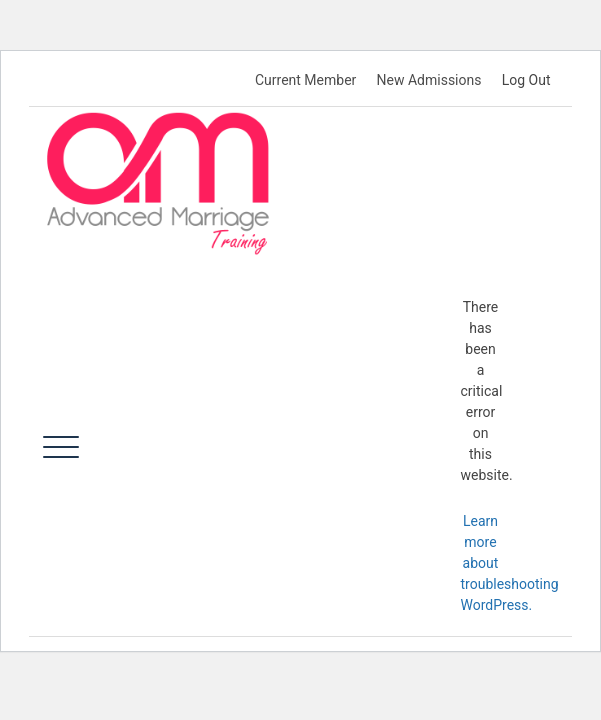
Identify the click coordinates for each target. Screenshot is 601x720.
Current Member (305, 80)
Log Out (526, 80)
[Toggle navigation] (61, 447)
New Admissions (429, 80)
